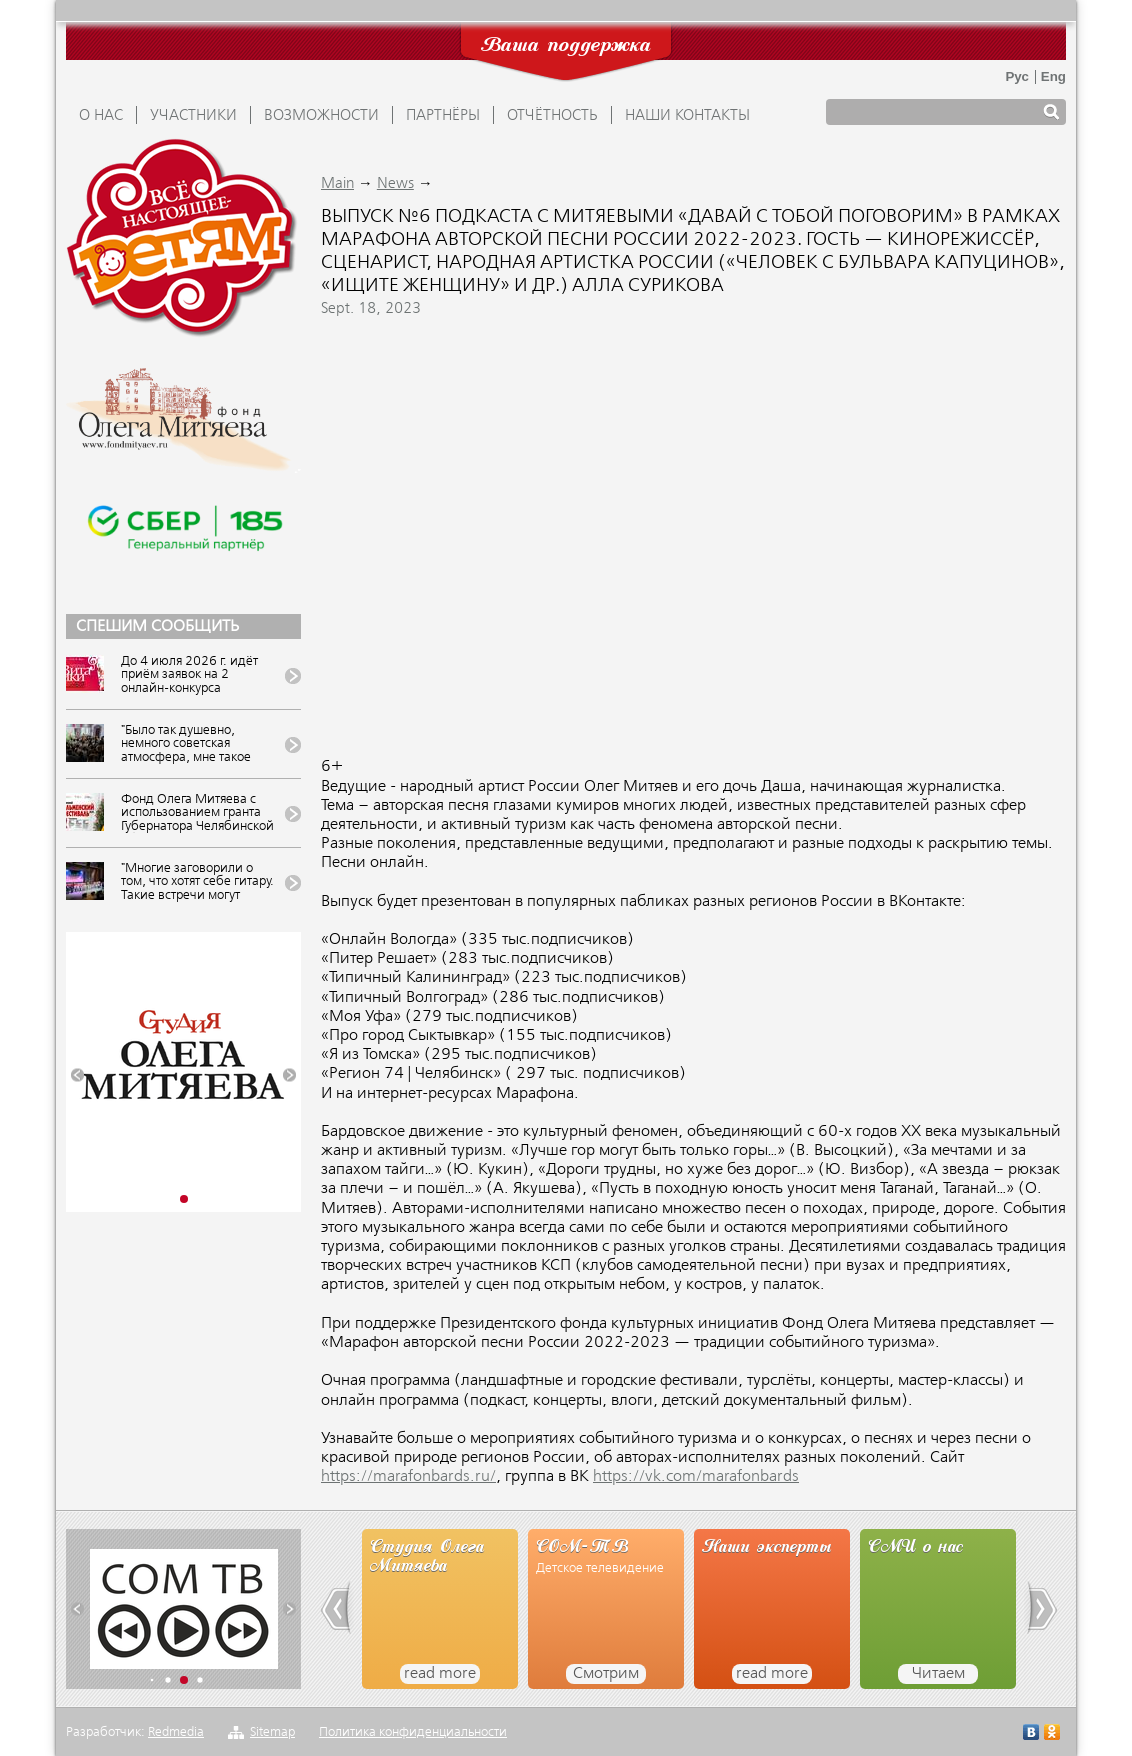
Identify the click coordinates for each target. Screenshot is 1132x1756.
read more (440, 1674)
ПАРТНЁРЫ (443, 116)
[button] (77, 1075)
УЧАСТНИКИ (193, 116)
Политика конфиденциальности (413, 1732)
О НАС (101, 116)
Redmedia (176, 1732)
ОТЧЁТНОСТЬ (552, 116)
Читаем (938, 1674)
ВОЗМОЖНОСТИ (321, 116)
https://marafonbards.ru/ (408, 1477)
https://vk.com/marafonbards (696, 1477)
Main (337, 184)
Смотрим (606, 1674)
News (395, 184)
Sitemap (272, 1732)
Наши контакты (687, 116)
